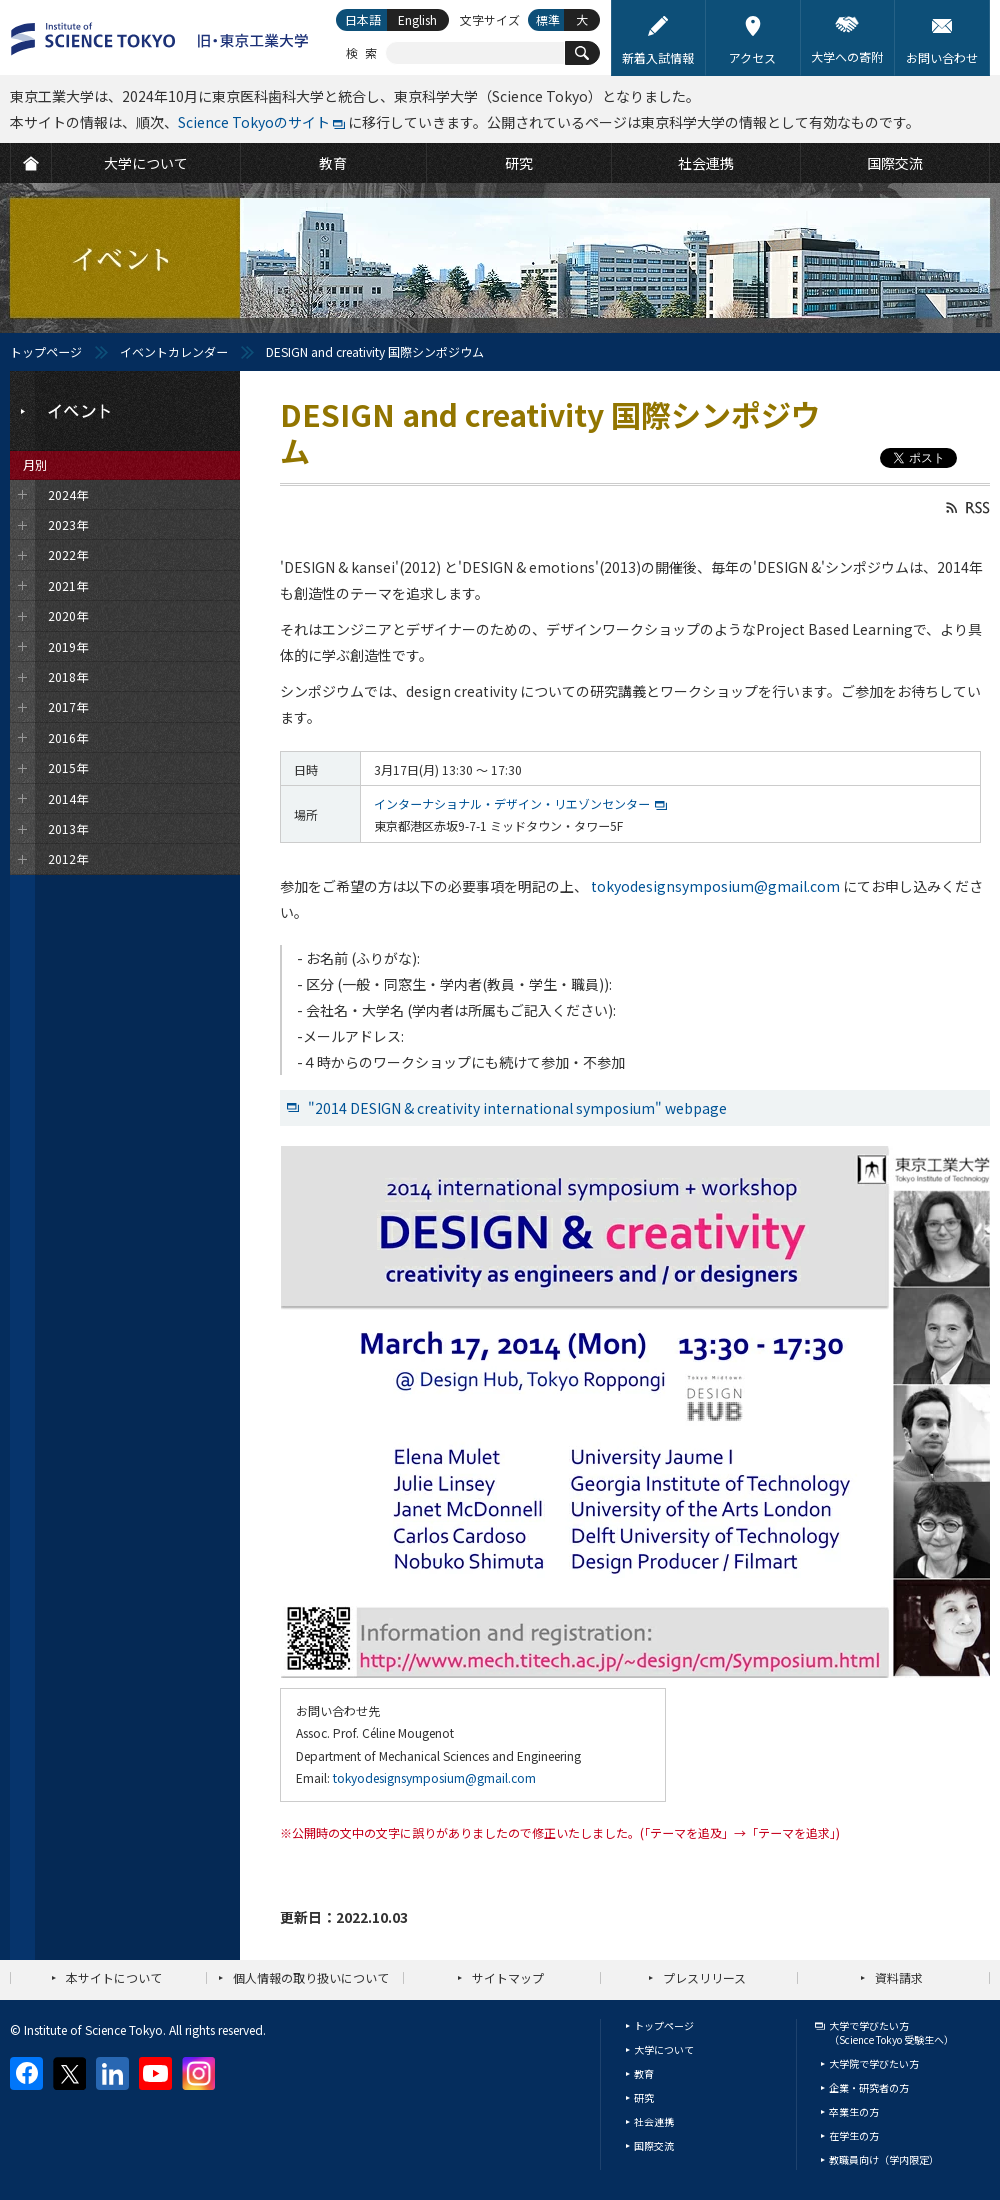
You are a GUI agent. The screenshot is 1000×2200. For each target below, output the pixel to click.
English (417, 19)
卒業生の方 (854, 2111)
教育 (644, 2073)
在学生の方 (854, 2135)
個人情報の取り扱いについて (311, 1977)
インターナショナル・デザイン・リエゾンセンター (512, 803)
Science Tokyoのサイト (254, 122)
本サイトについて (114, 1977)
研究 (644, 2097)
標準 (548, 19)
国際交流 (654, 2145)
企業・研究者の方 (869, 2087)
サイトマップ (508, 1977)
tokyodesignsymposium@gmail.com (715, 886)
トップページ (46, 351)
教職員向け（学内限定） (884, 2159)
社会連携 (654, 2121)
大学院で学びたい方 (874, 2063)
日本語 (363, 19)
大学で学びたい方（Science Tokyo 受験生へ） (891, 2032)
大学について (664, 2049)
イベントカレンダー (174, 351)
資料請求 (899, 1977)
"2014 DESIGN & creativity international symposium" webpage (517, 1108)
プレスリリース (704, 1977)
